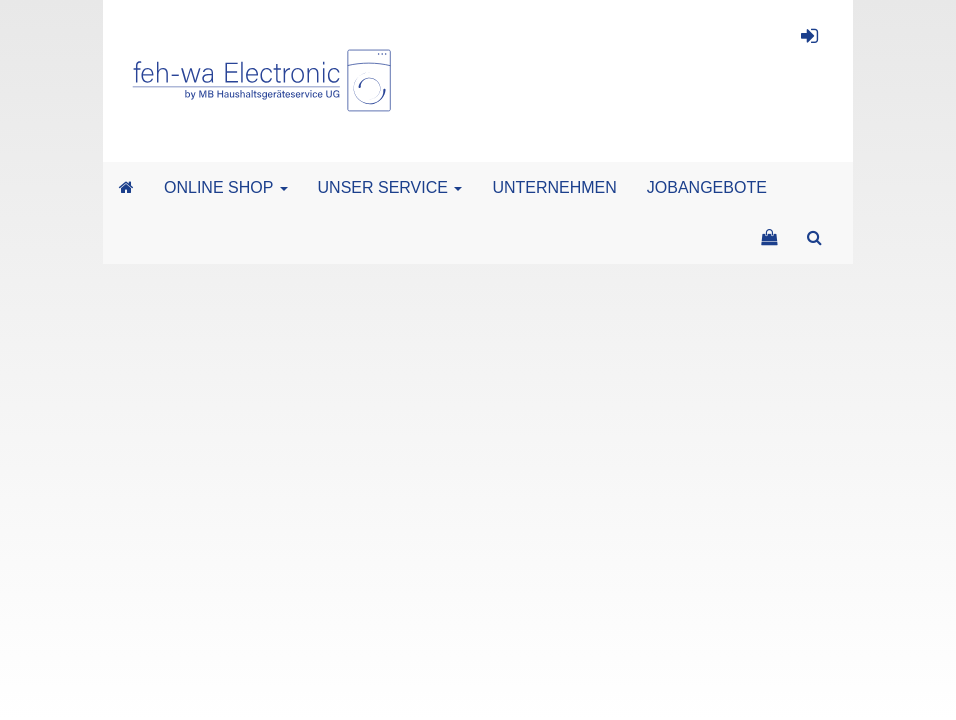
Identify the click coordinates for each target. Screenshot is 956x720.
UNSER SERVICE (390, 187)
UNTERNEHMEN (554, 187)
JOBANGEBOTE (707, 187)
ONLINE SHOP (226, 187)
